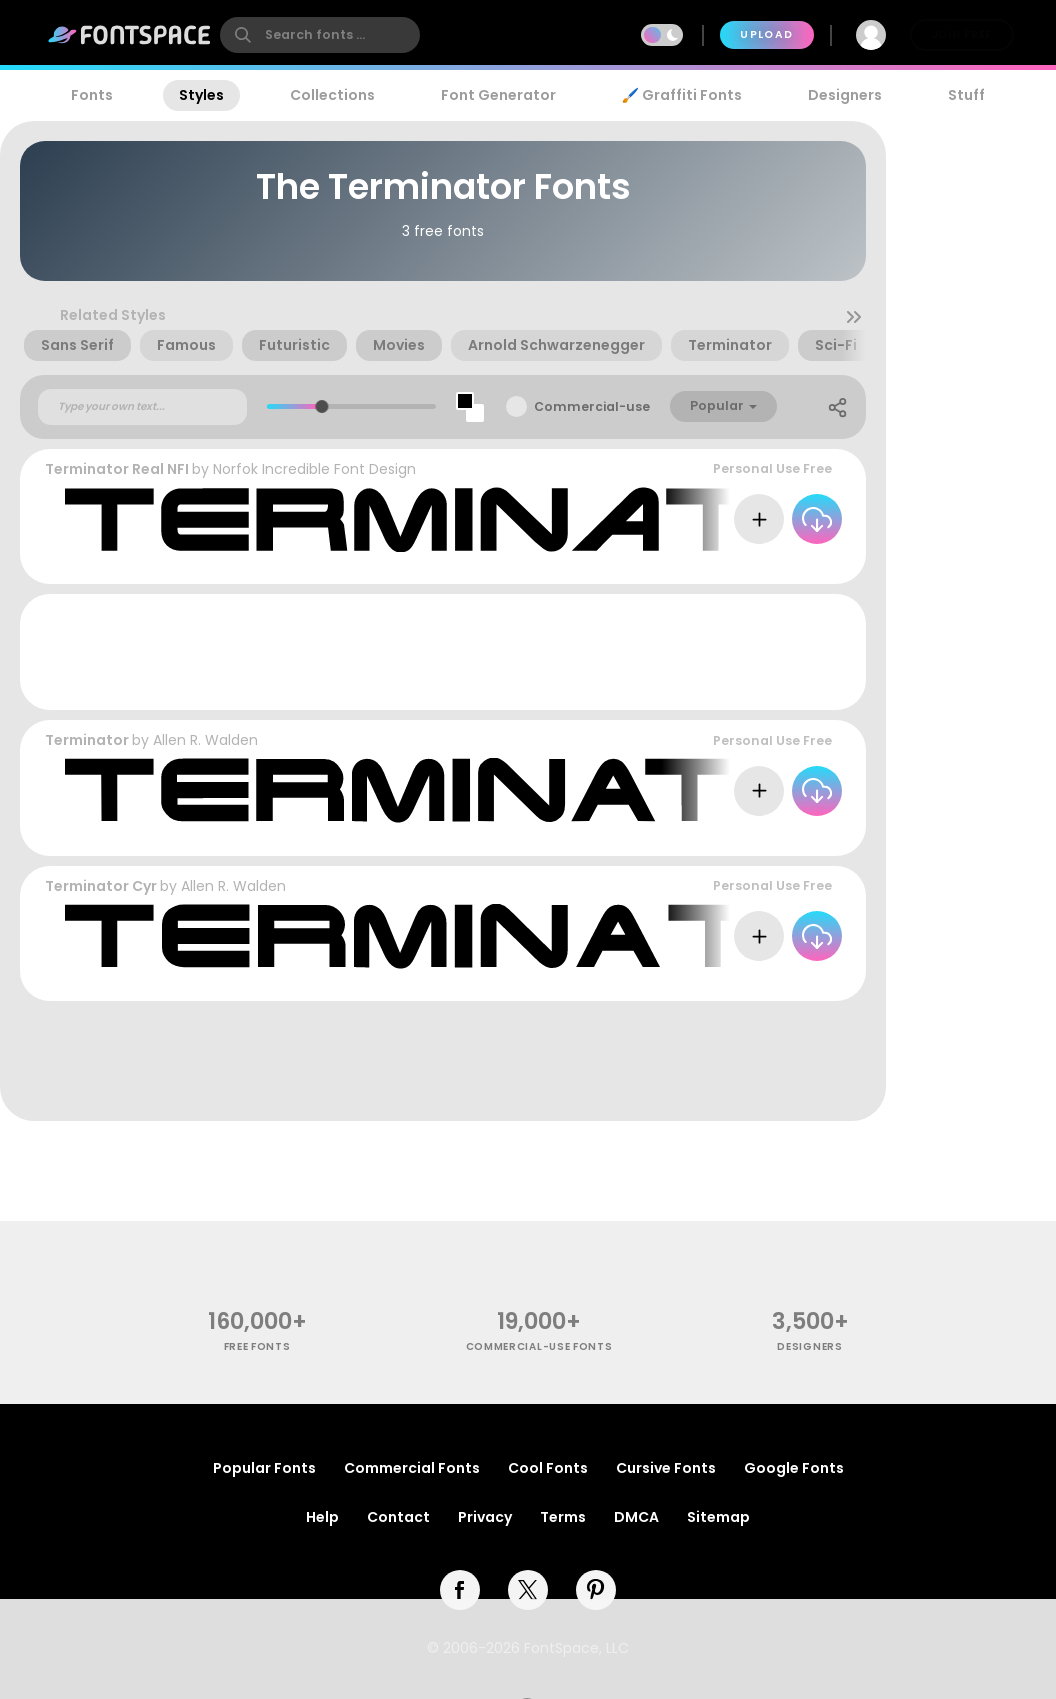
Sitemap (718, 1517)
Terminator (87, 740)
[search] (320, 35)
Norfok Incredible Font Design (314, 469)
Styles (201, 95)
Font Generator (498, 95)
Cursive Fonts (666, 1468)
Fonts (92, 95)
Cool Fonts (548, 1468)
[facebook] (460, 1590)
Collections (332, 95)
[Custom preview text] (142, 407)
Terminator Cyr (101, 886)
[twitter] (528, 1590)
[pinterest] (596, 1590)
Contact (398, 1517)
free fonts (257, 1346)
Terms (563, 1517)
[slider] (321, 406)
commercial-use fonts (539, 1346)
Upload (766, 34)
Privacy (485, 1517)
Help (322, 1517)
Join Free (962, 34)
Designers (845, 95)
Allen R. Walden (205, 740)
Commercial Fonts (412, 1468)
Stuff (966, 95)
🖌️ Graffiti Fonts (682, 95)
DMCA (636, 1517)
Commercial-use (592, 406)
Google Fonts (794, 1468)
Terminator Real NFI (117, 469)
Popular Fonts (264, 1468)
